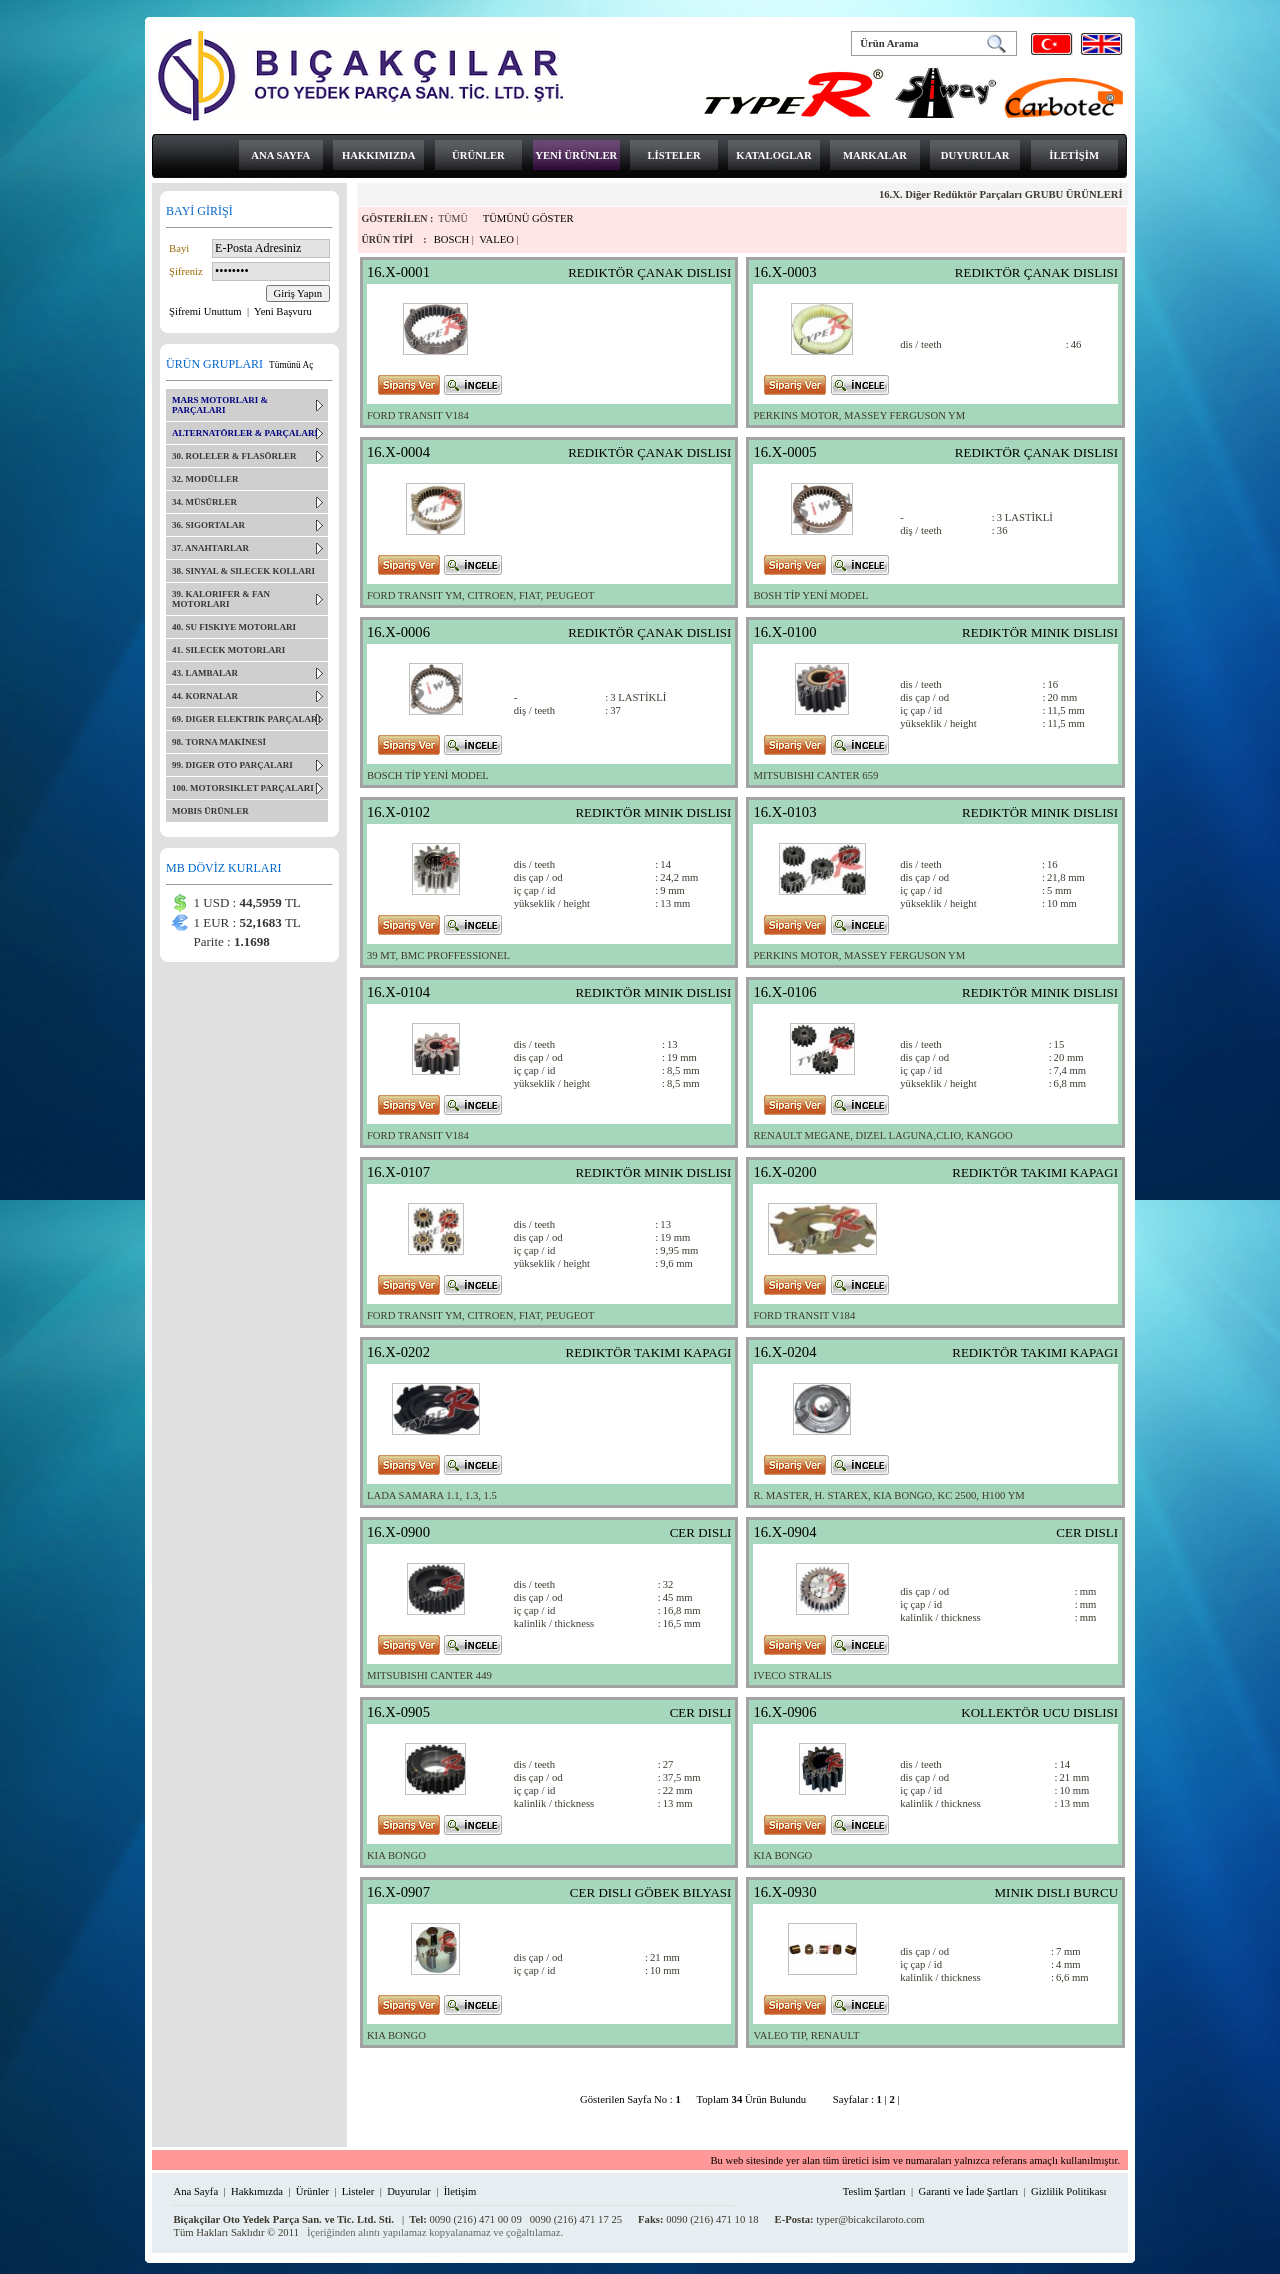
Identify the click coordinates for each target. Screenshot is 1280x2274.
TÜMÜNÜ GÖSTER (528, 218)
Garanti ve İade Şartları (969, 2191)
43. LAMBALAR (205, 673)
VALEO (496, 239)
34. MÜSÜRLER (204, 502)
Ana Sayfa (195, 2191)
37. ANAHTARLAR (210, 548)
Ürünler (312, 2191)
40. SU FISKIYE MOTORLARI (234, 627)
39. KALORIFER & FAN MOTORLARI (221, 599)
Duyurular (409, 2191)
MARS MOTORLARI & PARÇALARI (220, 405)
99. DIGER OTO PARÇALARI (232, 765)
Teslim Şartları (874, 2191)
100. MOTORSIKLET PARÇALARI (243, 788)
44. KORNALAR (205, 696)
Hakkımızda (257, 2191)
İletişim (460, 2191)
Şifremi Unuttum (206, 311)
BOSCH (452, 239)
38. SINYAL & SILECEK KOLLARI (243, 571)
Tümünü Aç (291, 365)
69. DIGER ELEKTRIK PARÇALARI (246, 719)
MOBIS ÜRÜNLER (210, 811)
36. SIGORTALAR (208, 525)
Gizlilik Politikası (1068, 2191)
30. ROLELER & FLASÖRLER (234, 456)
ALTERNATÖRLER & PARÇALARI (245, 433)
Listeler (358, 2191)
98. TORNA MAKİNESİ (219, 742)
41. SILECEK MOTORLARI (228, 650)
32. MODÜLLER (205, 479)
